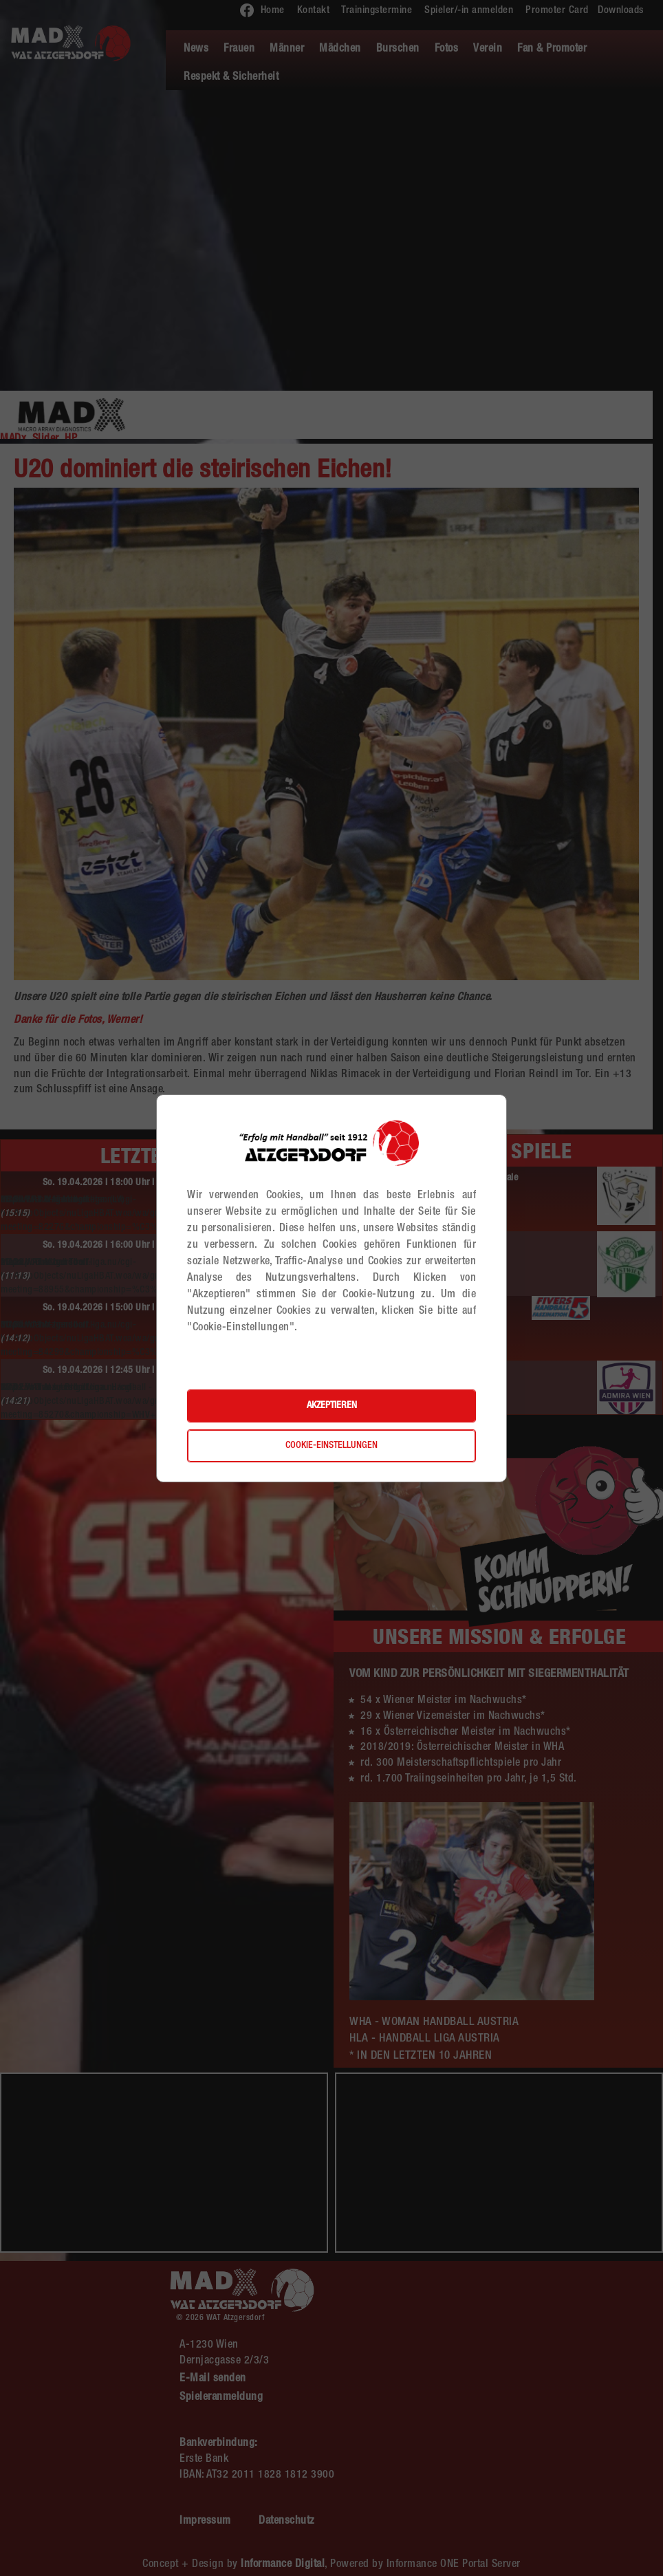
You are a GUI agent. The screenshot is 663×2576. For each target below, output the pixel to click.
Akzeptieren (332, 1406)
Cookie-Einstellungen (331, 1446)
